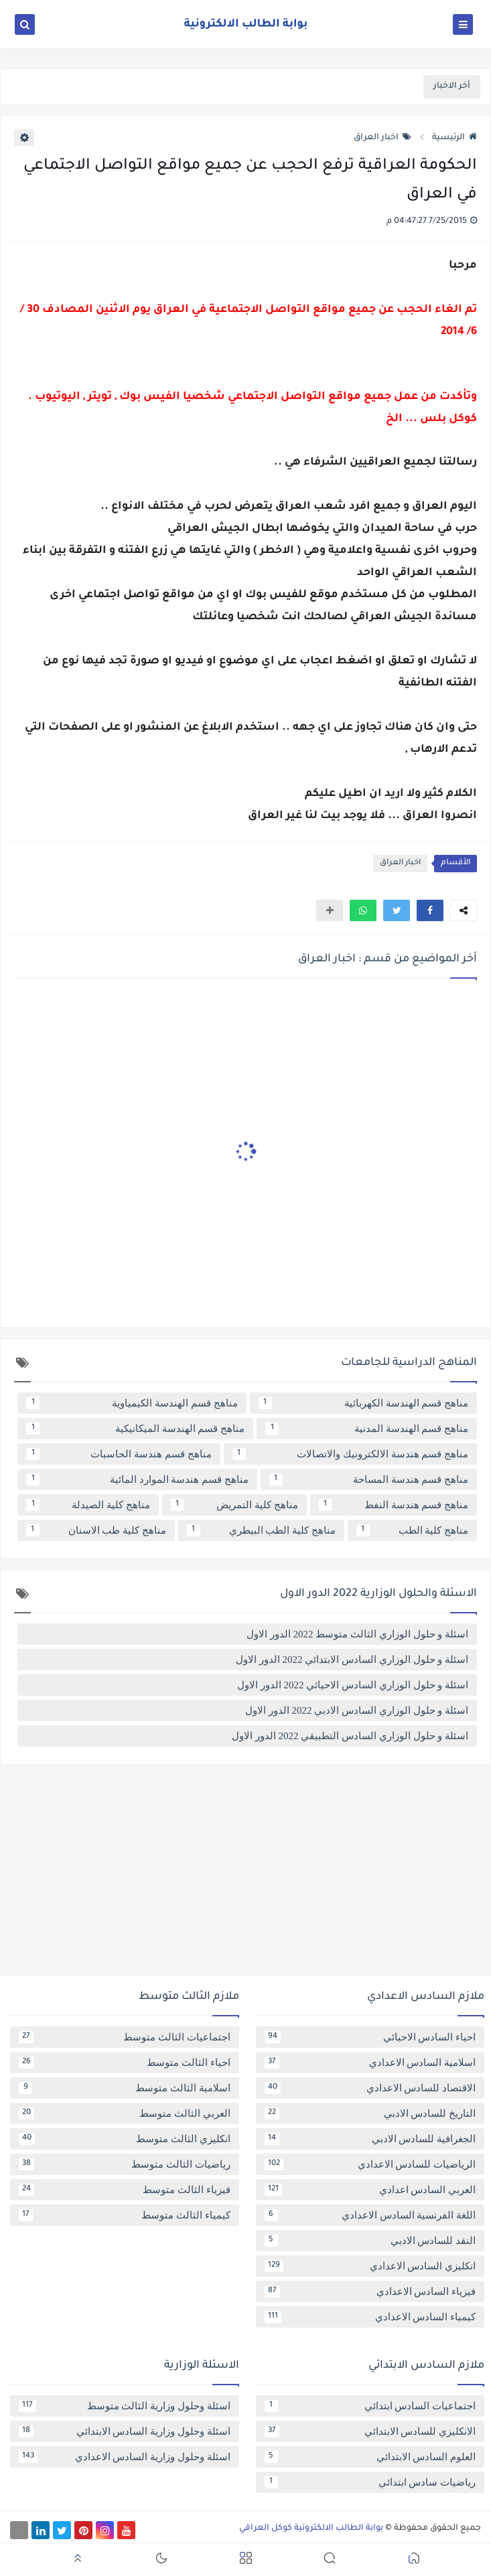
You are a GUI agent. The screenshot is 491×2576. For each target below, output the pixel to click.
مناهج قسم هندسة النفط (394, 1505)
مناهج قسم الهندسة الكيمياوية (132, 1403)
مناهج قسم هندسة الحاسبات (119, 1454)
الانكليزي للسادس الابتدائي (370, 2431)
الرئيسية (454, 138)
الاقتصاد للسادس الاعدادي (370, 2088)
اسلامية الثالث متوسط (124, 2088)
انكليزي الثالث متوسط (124, 2139)
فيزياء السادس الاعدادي (370, 2291)
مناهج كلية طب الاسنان (96, 1530)
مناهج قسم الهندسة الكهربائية (364, 1403)
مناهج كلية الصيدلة (88, 1505)
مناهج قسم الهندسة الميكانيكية (135, 1429)
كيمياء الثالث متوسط (124, 2215)
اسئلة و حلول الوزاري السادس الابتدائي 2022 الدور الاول (352, 1659)
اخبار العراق (382, 138)
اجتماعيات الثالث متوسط (124, 2037)
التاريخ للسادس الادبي (370, 2113)
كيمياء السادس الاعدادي (370, 2317)
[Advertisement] (245, 1875)
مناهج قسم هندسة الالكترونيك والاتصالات (350, 1454)
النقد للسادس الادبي (370, 2241)
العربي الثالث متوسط (124, 2113)
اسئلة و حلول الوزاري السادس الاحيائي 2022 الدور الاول (352, 1685)
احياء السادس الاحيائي (370, 2037)
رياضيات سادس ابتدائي (370, 2482)
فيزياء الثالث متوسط (124, 2190)
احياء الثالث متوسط (124, 2063)
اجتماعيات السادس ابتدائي (370, 2406)
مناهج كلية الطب (412, 1530)
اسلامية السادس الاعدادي (370, 2063)
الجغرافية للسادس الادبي (370, 2139)
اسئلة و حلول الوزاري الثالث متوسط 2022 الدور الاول (357, 1634)
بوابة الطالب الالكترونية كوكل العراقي (311, 2528)
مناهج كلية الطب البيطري (261, 1530)
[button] (430, 910)
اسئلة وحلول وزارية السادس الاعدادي (124, 2457)
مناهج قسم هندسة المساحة (368, 1479)
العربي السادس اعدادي (370, 2190)
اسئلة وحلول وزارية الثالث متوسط (124, 2406)
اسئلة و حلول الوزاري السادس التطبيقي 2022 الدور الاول (350, 1735)
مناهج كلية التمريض (234, 1505)
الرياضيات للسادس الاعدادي (370, 2164)
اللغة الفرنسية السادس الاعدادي (370, 2215)
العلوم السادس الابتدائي (370, 2457)
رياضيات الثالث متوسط (124, 2164)
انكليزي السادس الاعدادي (370, 2266)
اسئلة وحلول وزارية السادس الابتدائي (124, 2431)
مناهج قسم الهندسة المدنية (366, 1429)
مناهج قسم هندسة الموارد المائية (137, 1479)
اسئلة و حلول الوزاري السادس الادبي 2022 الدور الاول (356, 1710)
